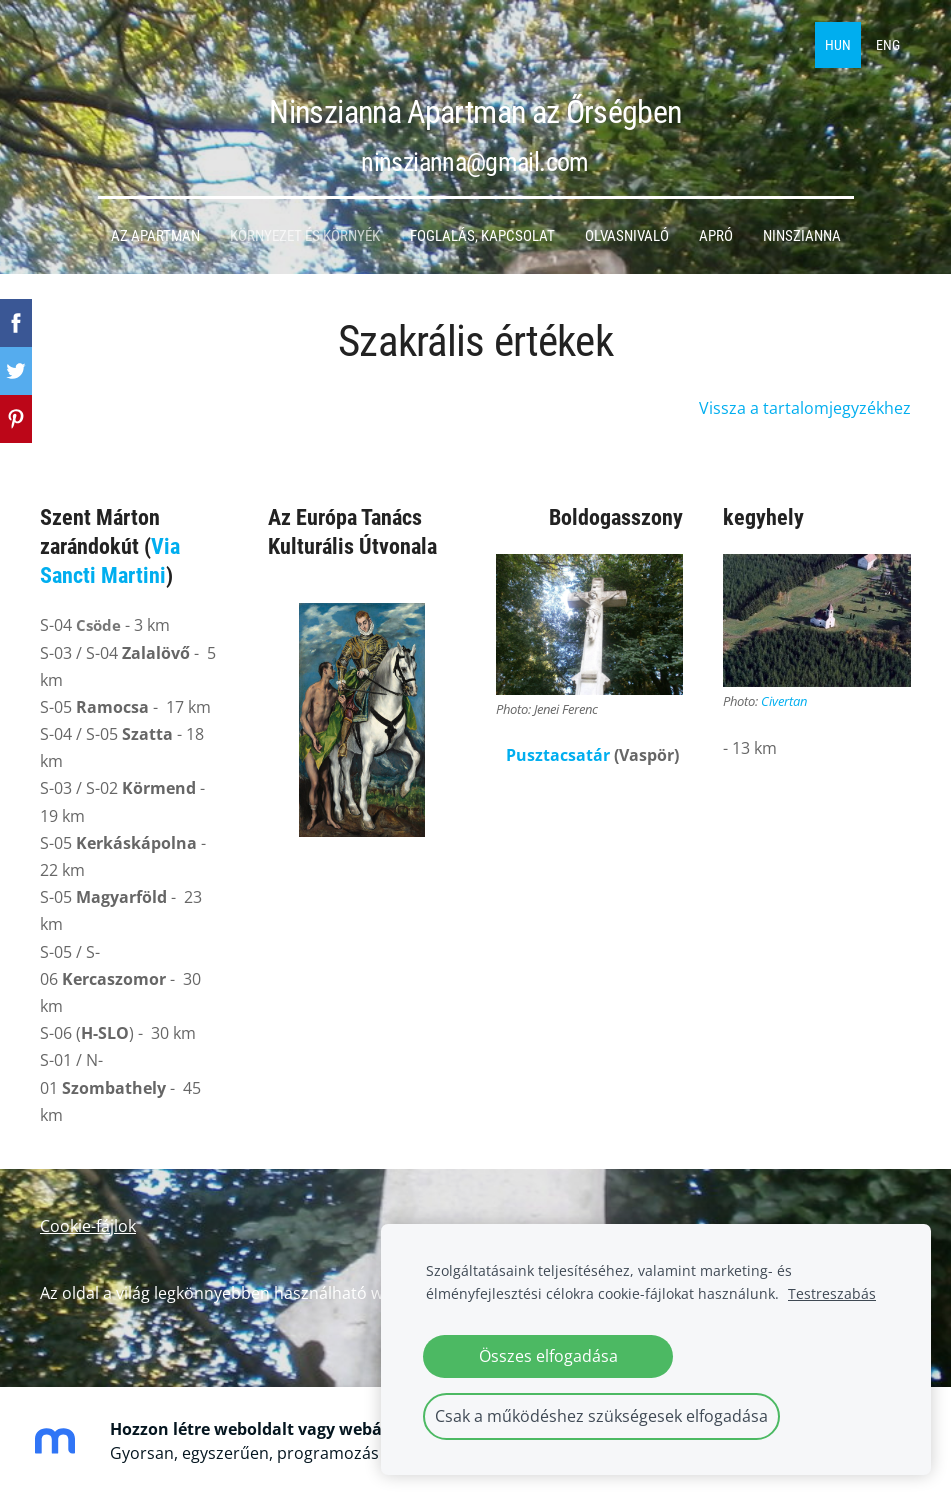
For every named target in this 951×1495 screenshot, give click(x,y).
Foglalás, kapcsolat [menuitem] (482, 236)
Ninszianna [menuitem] (802, 236)
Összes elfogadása (548, 1356)
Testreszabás (832, 1293)
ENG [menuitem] (888, 45)
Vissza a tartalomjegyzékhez (805, 408)
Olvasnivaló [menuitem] (627, 236)
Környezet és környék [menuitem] (305, 236)
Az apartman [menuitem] (155, 236)
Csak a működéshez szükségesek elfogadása (601, 1416)
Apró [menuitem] (716, 236)
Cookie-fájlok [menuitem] (88, 1226)
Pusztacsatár (558, 755)
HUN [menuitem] (838, 45)
